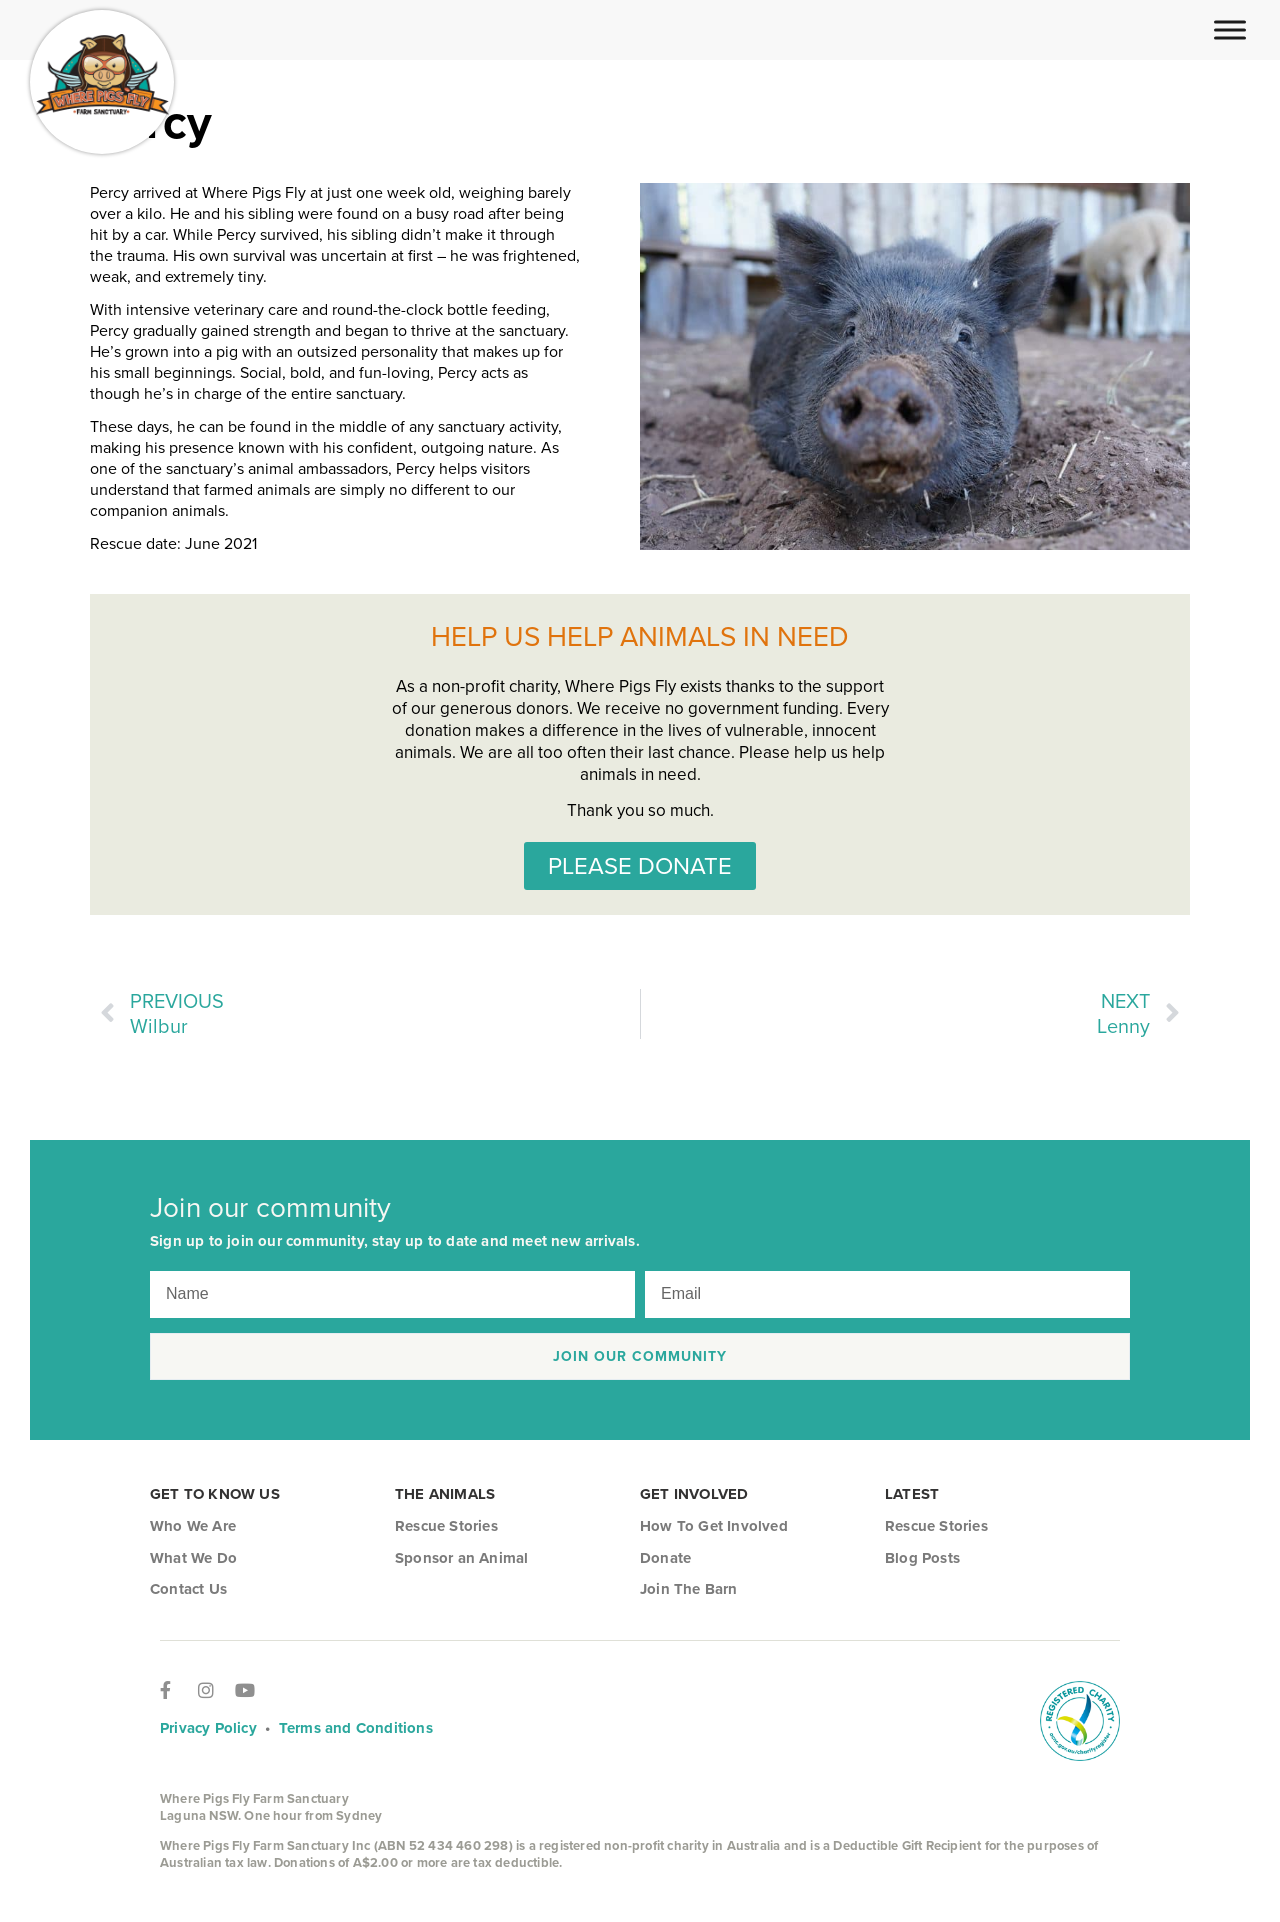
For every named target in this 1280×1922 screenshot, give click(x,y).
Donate (665, 1558)
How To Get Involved (714, 1526)
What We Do (193, 1558)
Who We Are (193, 1526)
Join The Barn (689, 1589)
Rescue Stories (446, 1526)
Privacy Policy (208, 1728)
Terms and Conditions (356, 1728)
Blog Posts (922, 1558)
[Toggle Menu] (1230, 29)
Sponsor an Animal (461, 1558)
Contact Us (188, 1589)
